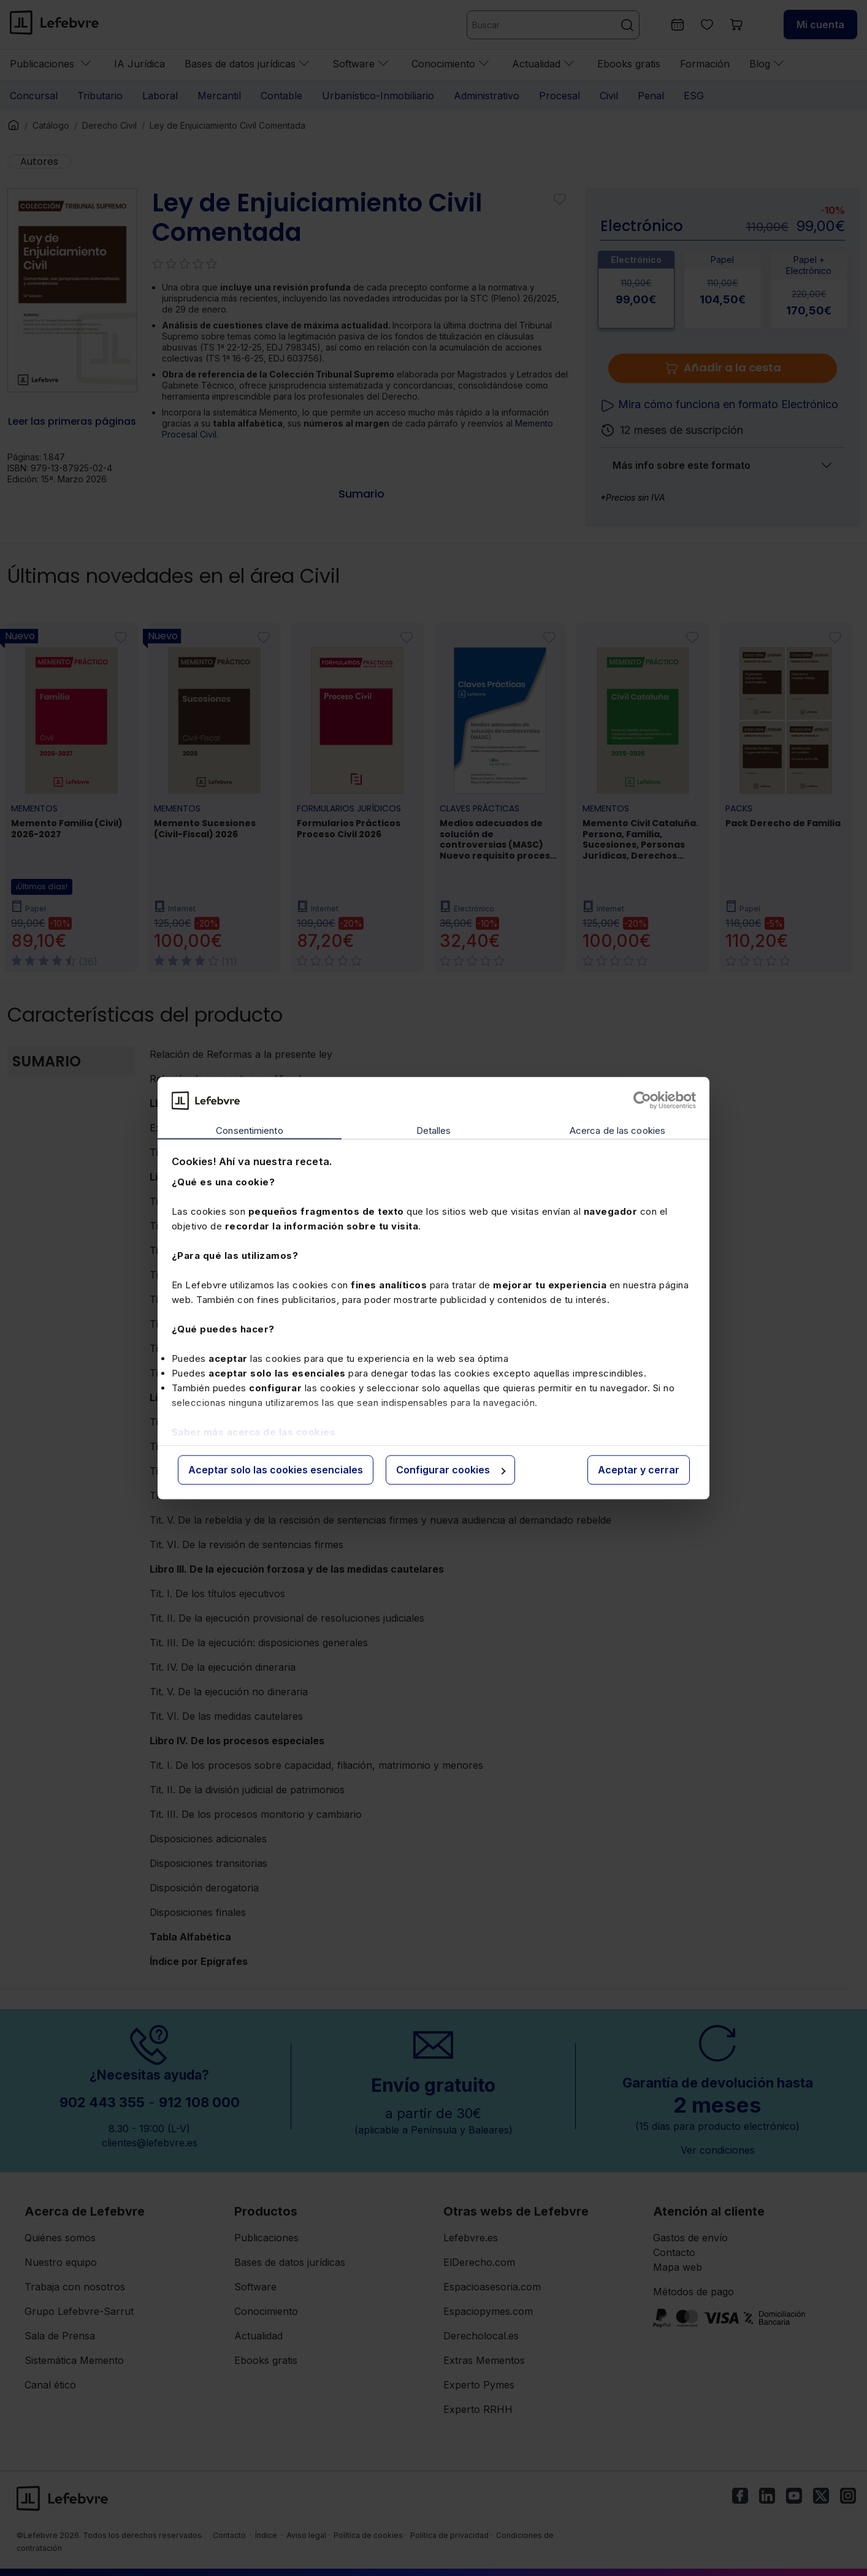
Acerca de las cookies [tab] (617, 1131)
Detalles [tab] (433, 1131)
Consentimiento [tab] (249, 1131)
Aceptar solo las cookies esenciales (275, 1470)
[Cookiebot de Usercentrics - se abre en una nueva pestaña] (642, 1100)
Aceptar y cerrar (638, 1470)
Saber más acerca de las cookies (254, 1432)
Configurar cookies (451, 1470)
